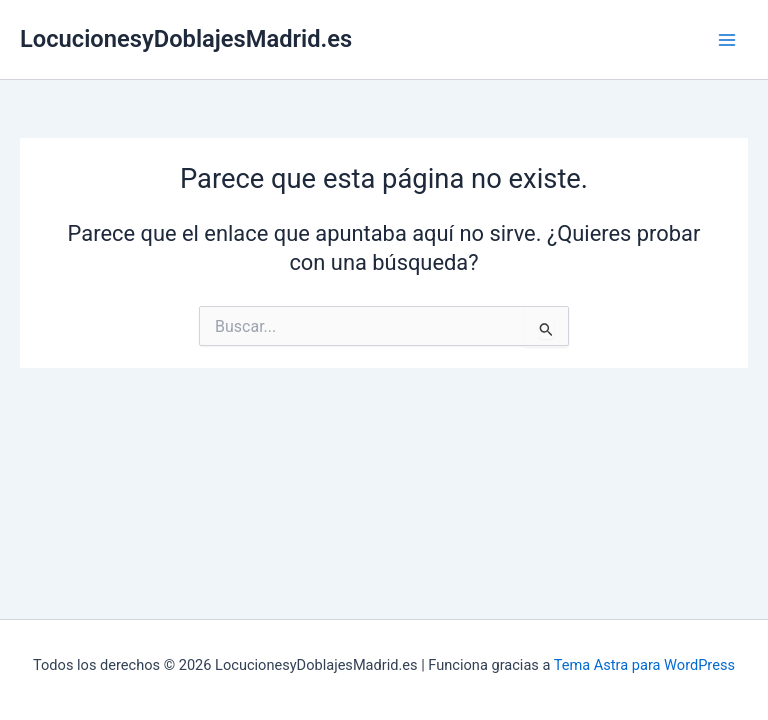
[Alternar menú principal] (727, 40)
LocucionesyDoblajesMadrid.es (186, 39)
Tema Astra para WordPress (644, 665)
